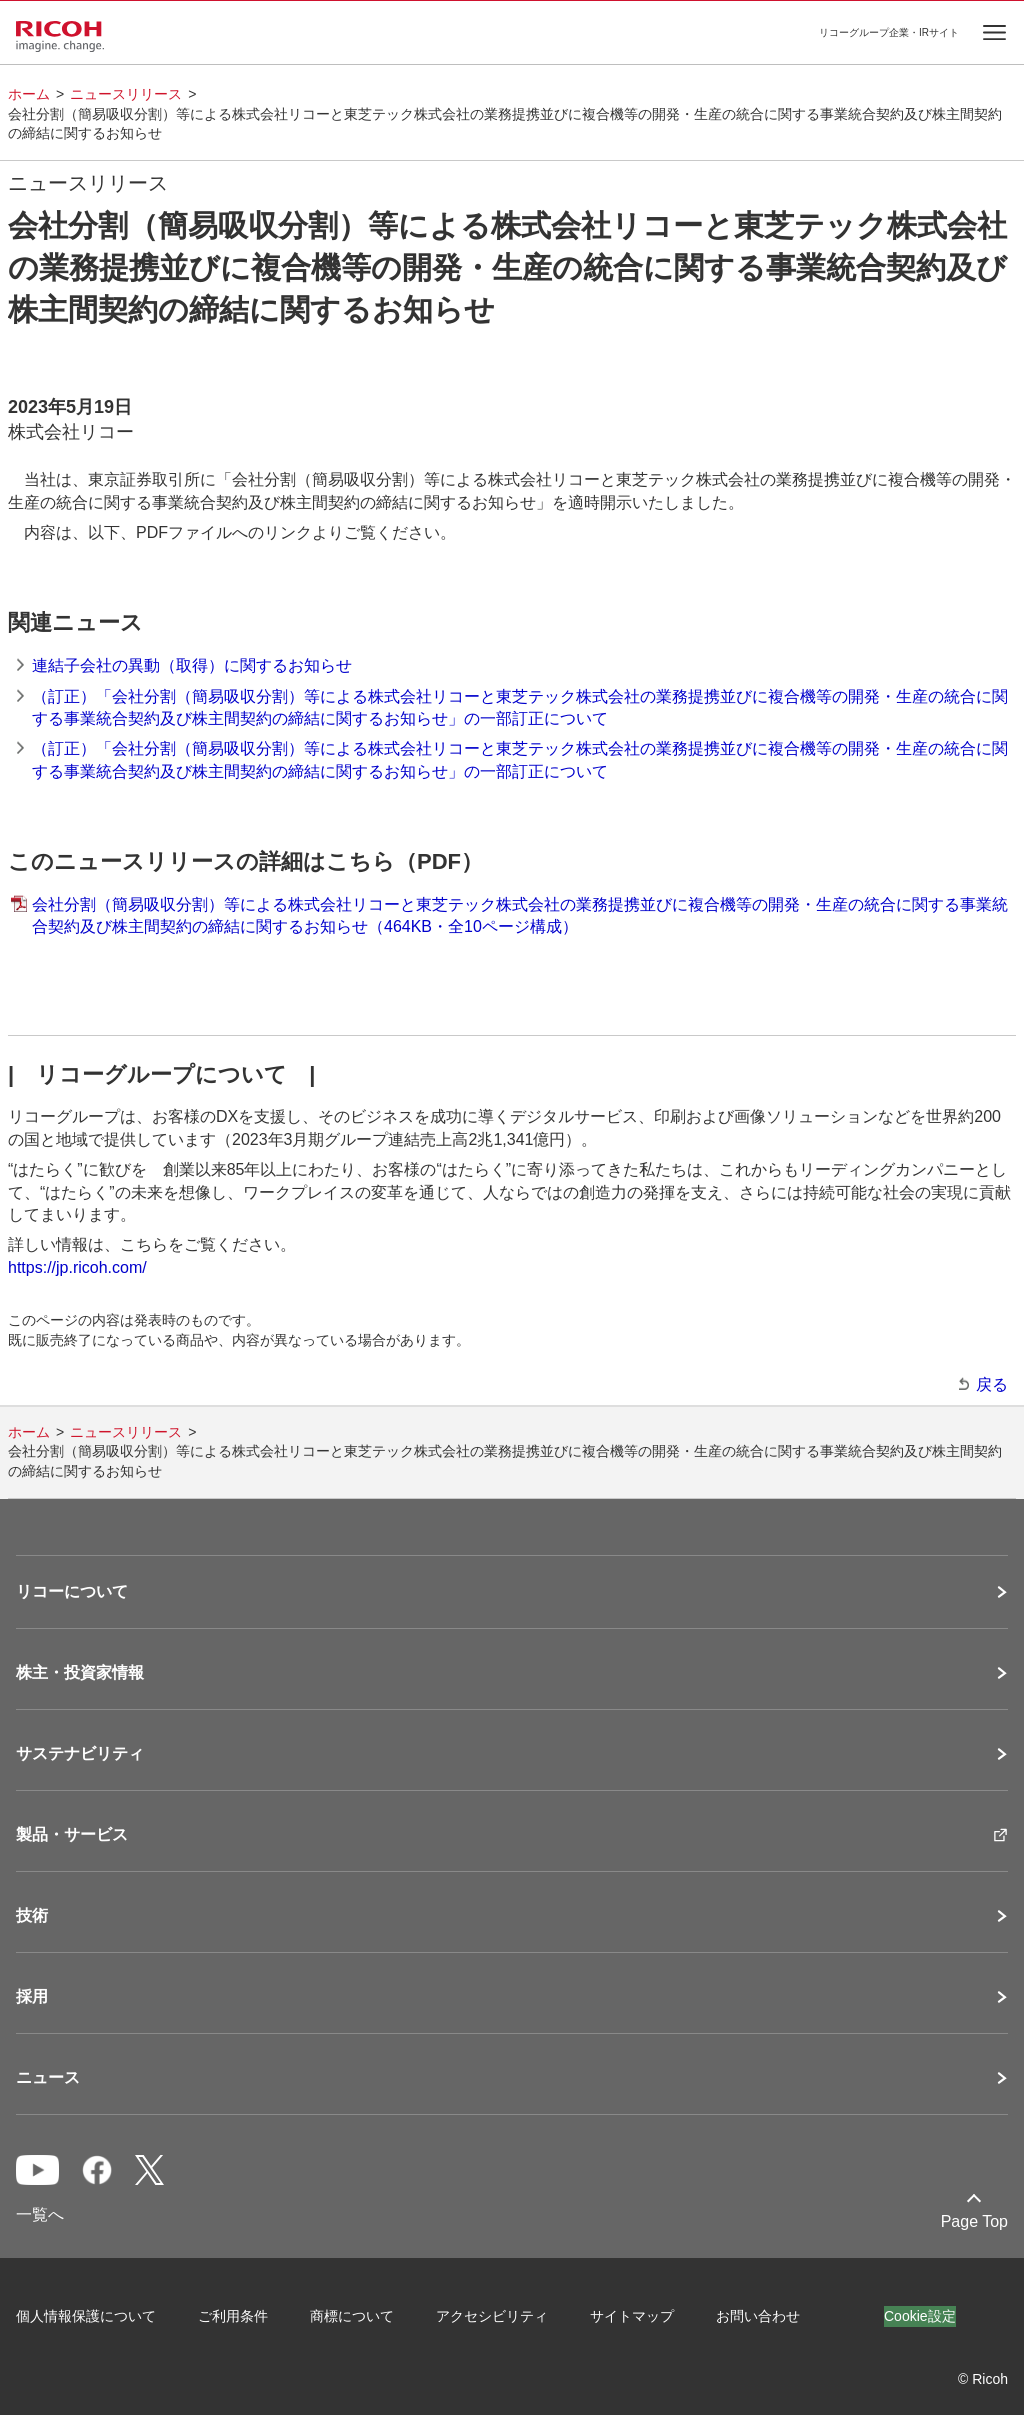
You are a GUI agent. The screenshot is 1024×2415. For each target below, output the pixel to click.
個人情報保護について (86, 2316)
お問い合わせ (758, 2316)
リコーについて (72, 1592)
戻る (992, 1384)
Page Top (974, 2221)
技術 (32, 1916)
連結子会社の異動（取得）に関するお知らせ (192, 665)
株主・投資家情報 (80, 1673)
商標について (352, 2316)
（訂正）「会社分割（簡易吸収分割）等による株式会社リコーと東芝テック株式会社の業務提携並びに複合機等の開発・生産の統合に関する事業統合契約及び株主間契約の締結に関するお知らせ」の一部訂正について (520, 707)
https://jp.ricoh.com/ (77, 1267)
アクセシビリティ (492, 2316)
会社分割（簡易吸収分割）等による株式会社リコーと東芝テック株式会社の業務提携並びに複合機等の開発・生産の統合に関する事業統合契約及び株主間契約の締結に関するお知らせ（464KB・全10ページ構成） (520, 915)
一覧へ (40, 2214)
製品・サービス (72, 1835)
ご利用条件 (233, 2316)
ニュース (48, 2078)
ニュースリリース (126, 94)
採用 (32, 1997)
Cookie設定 (920, 2316)
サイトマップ (632, 2316)
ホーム (29, 94)
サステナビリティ (80, 1754)
